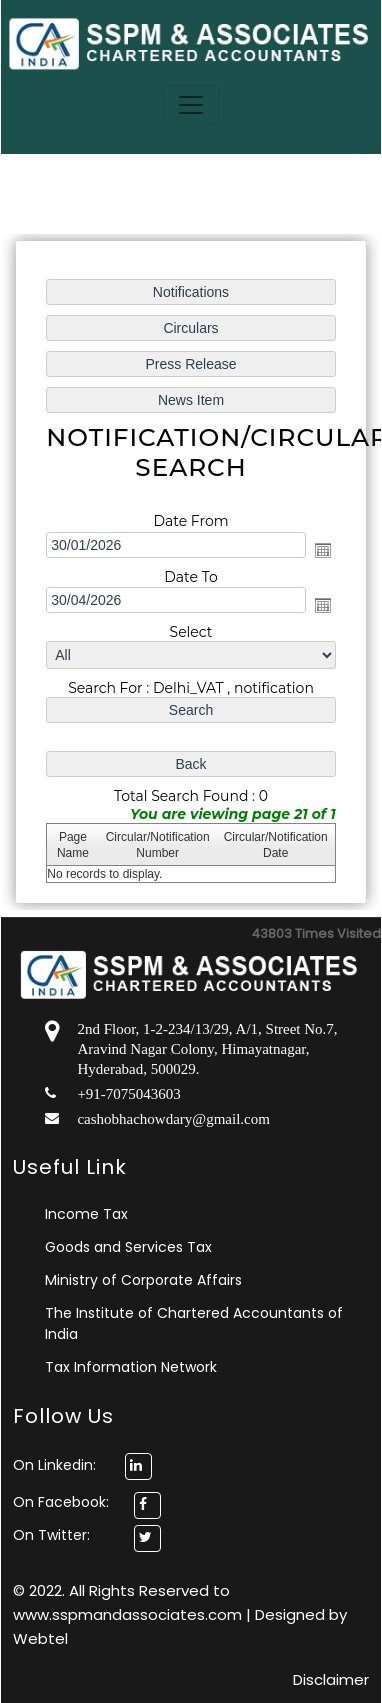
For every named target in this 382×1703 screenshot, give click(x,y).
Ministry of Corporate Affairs (143, 1280)
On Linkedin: (82, 1465)
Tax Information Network (131, 1367)
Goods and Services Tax (128, 1247)
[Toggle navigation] (191, 105)
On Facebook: (61, 1502)
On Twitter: (51, 1535)
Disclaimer (331, 1679)
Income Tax (86, 1214)
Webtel (40, 1638)
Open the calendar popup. (323, 550)
